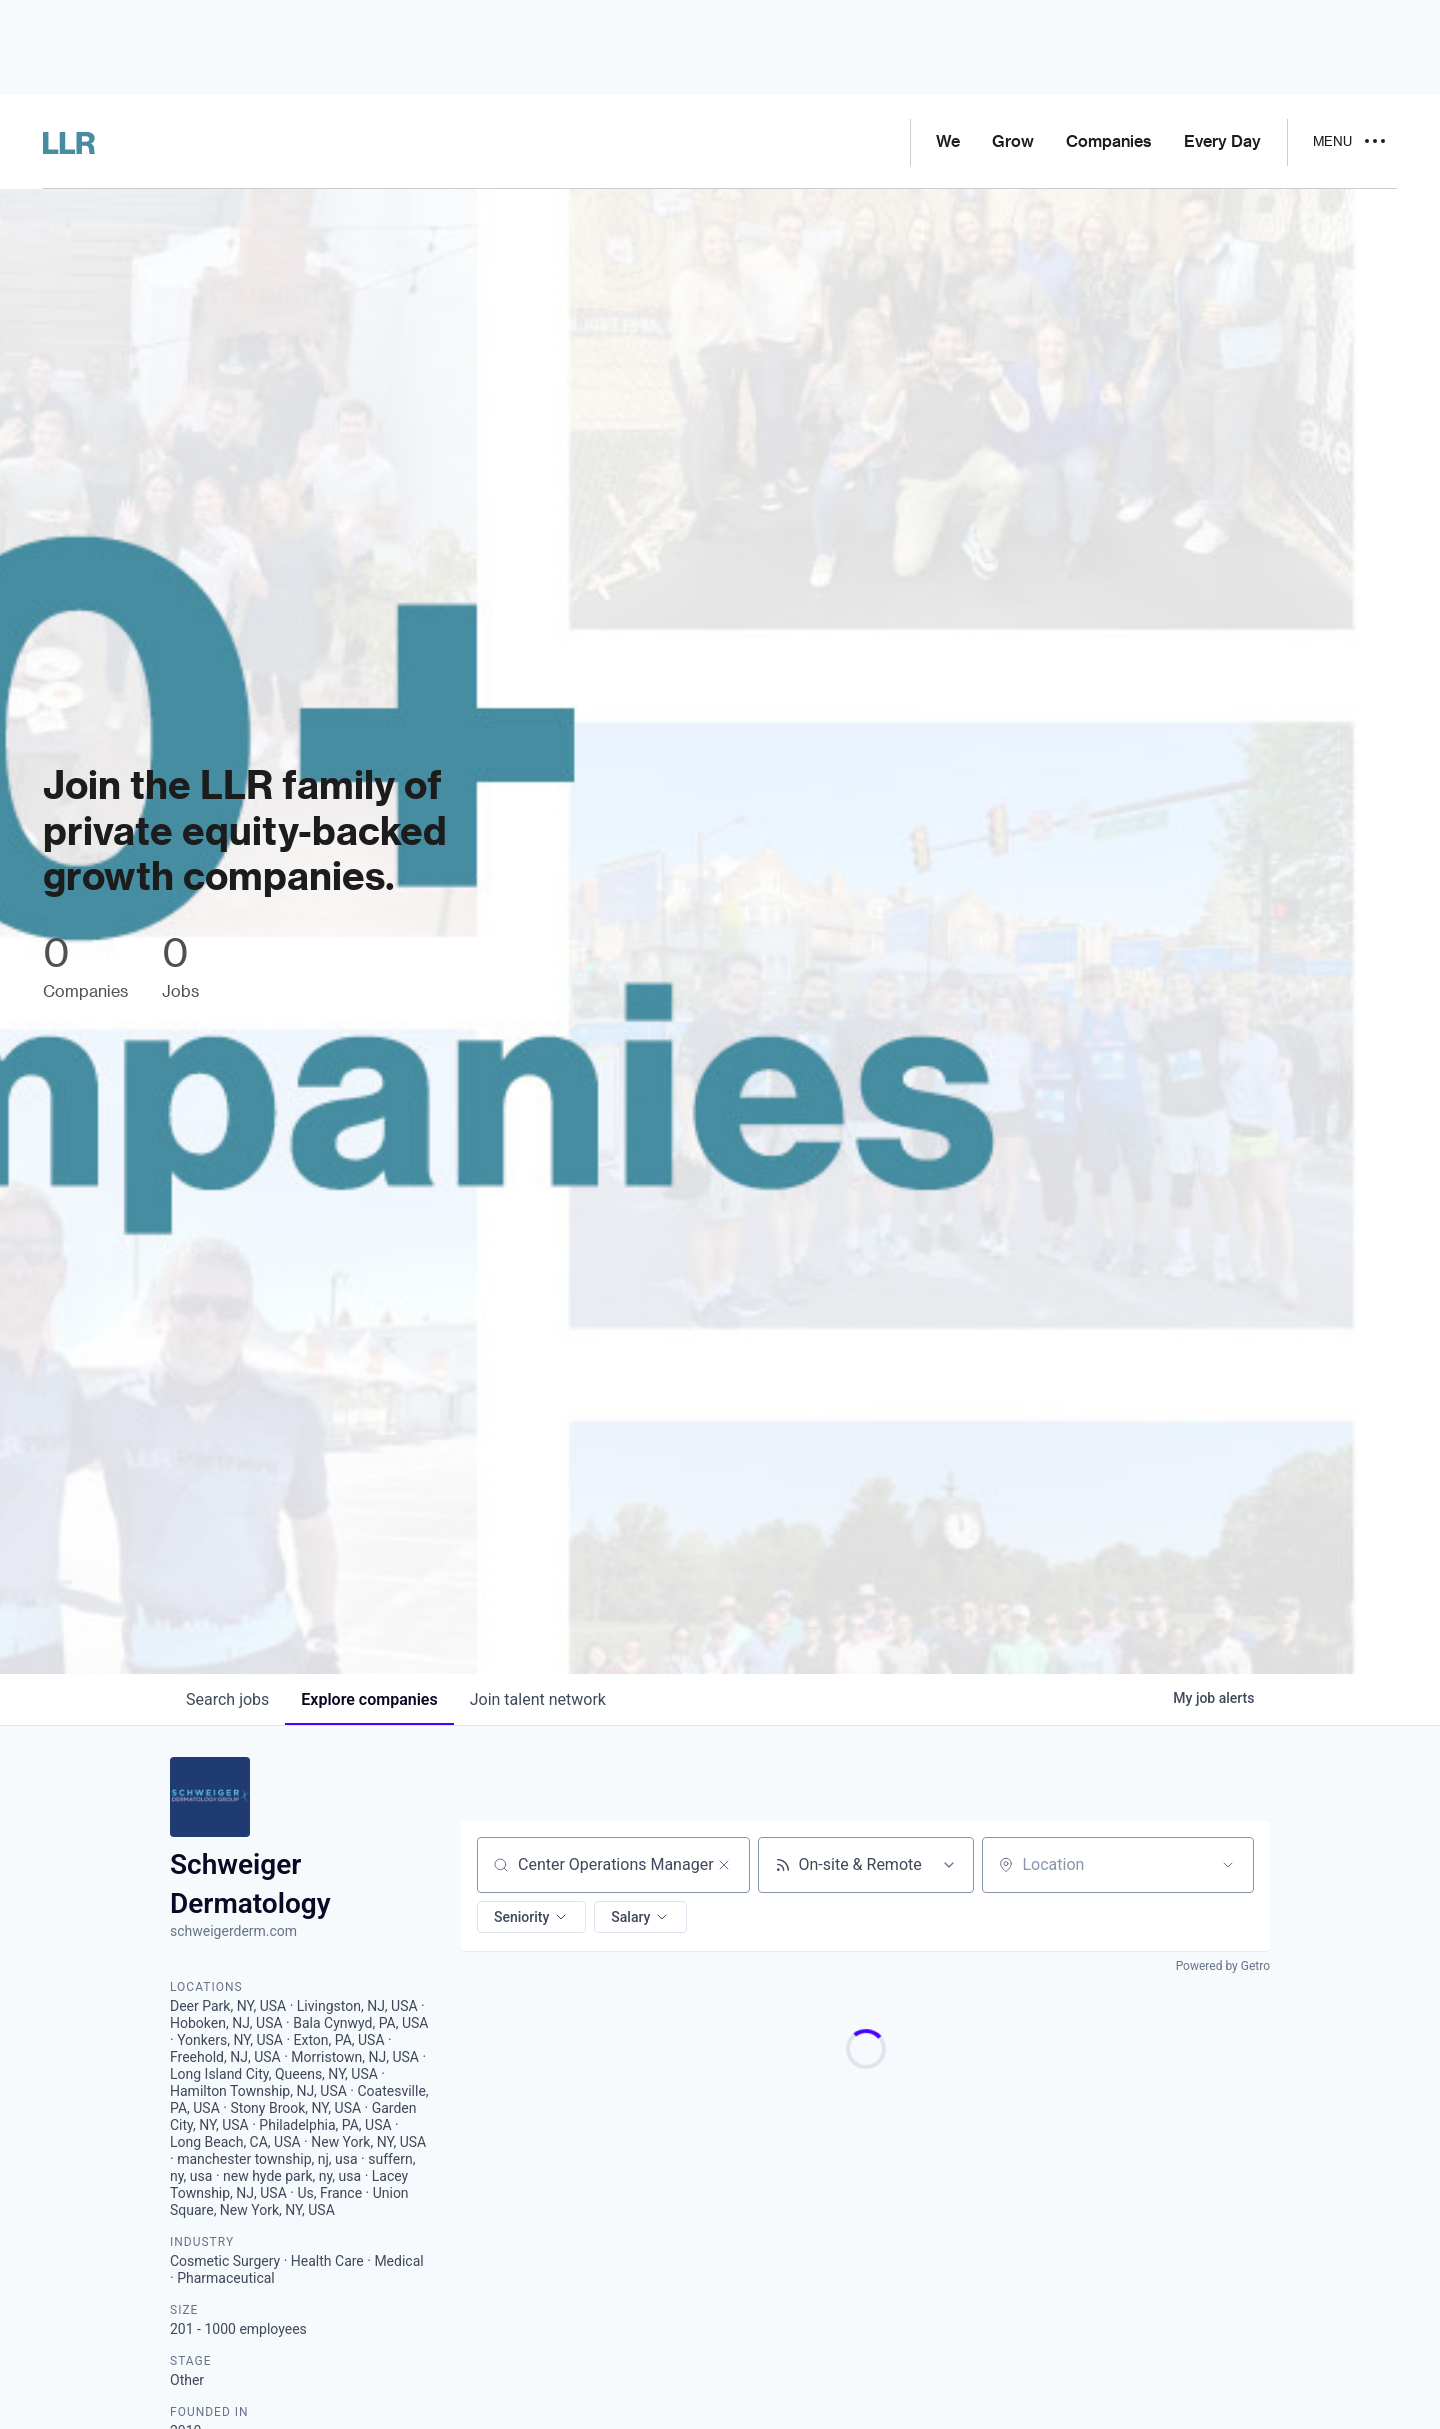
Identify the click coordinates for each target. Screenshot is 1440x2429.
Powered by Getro (1223, 1966)
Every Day (1222, 142)
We (948, 142)
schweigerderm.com (233, 1931)
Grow (1013, 142)
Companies (1109, 142)
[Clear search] (724, 1865)
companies (369, 1699)
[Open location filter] (1228, 1865)
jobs (227, 1699)
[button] (531, 1917)
